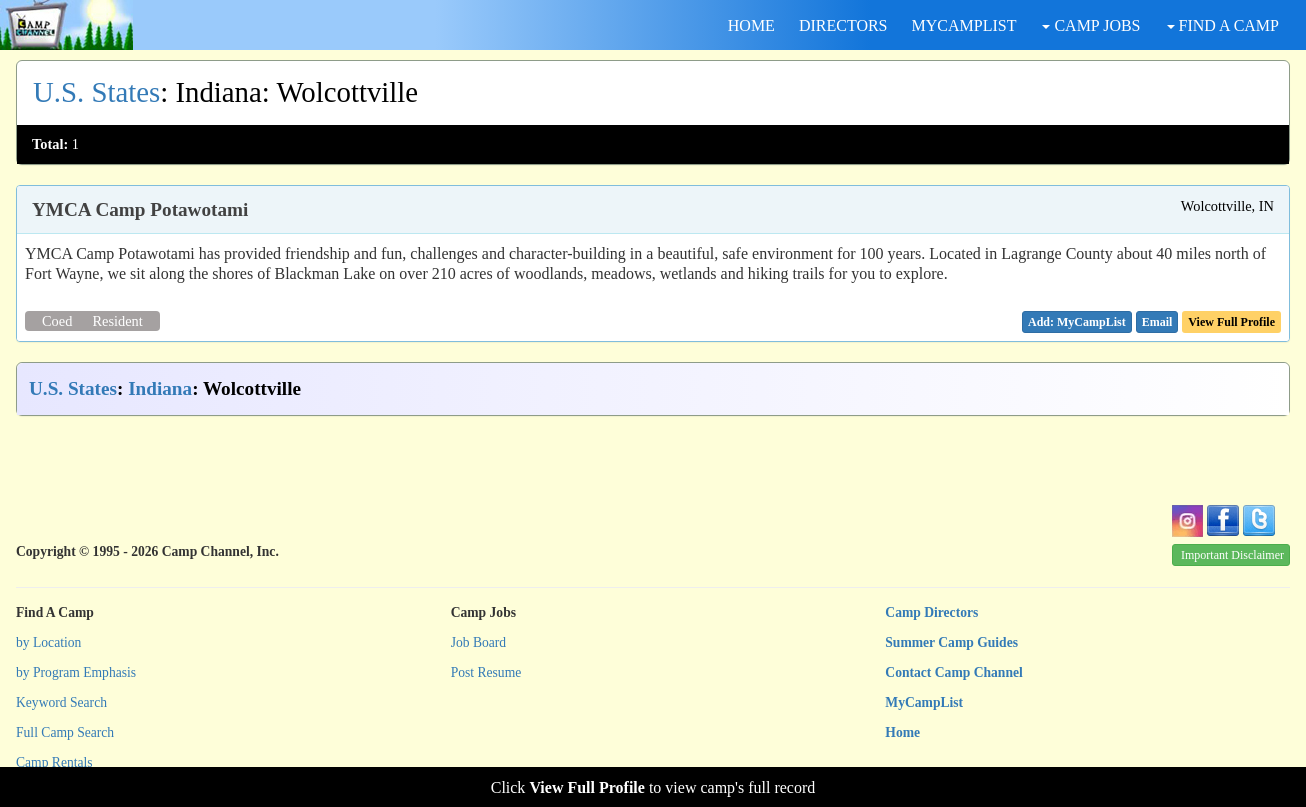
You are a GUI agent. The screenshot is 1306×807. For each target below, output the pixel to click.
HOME (751, 25)
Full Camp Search (65, 732)
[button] (1157, 322)
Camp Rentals (54, 762)
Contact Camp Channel (953, 672)
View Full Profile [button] (1231, 322)
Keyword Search (61, 702)
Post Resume (486, 672)
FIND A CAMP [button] (1223, 25)
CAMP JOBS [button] (1091, 25)
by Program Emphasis (76, 672)
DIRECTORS (843, 25)
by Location (48, 642)
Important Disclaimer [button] (1232, 555)
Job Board (479, 642)
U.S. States (96, 92)
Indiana (160, 388)
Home (902, 732)
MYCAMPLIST (964, 25)
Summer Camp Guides (951, 642)
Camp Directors (931, 612)
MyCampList (924, 702)
